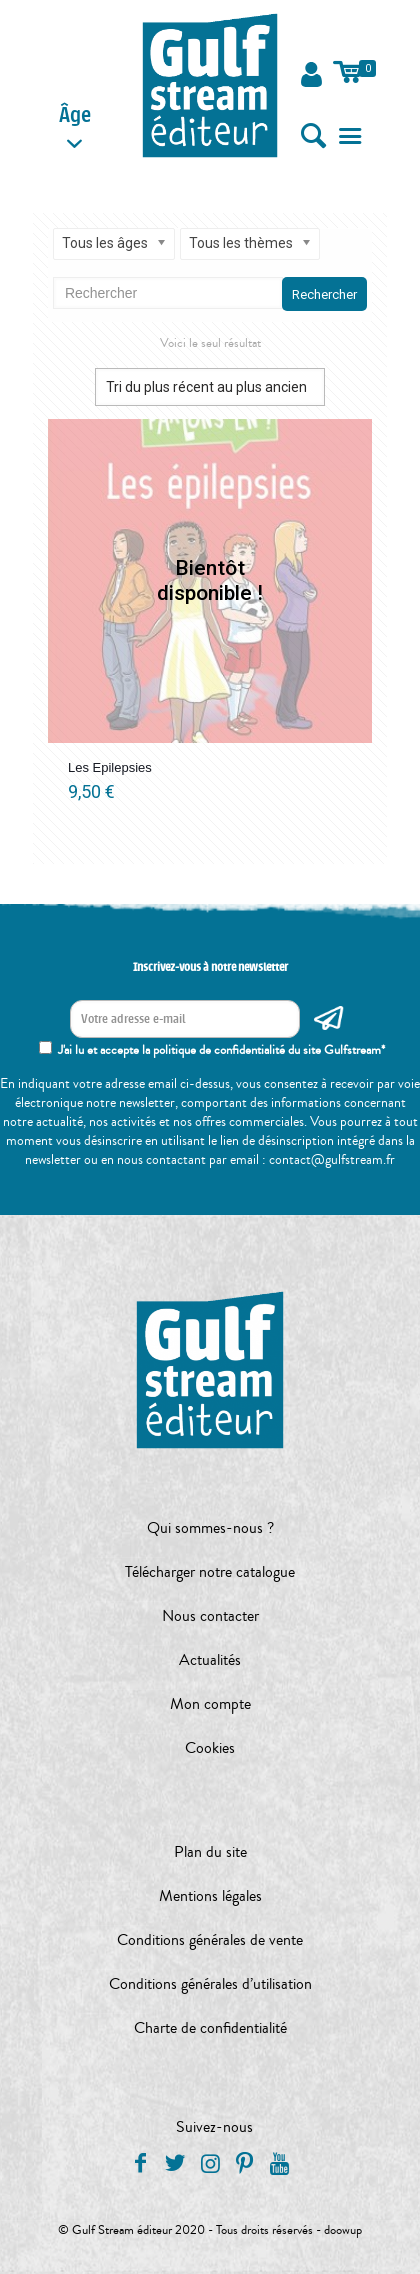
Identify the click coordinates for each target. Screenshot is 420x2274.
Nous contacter (210, 1616)
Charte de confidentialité (210, 2028)
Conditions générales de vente (210, 1940)
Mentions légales (210, 1896)
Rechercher (324, 294)
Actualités (210, 1660)
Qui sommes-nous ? (210, 1528)
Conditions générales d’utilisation (210, 1984)
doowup (343, 2230)
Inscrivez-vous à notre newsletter (210, 967)
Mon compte (210, 1704)
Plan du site (210, 1852)
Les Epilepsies (110, 767)
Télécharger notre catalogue (210, 1572)
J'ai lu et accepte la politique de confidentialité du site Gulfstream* (221, 1050)
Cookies (210, 1748)
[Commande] (210, 387)
